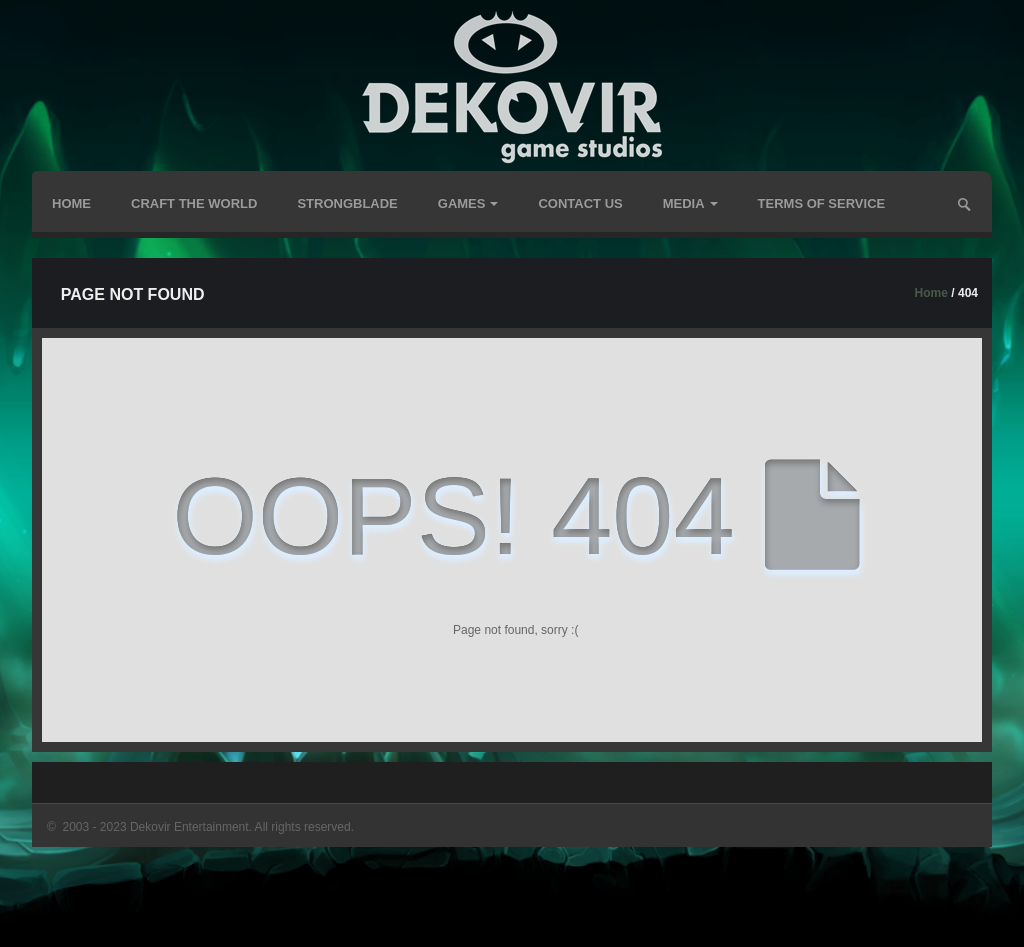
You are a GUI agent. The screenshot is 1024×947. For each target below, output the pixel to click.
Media (690, 203)
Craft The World (194, 203)
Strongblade (347, 203)
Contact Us (580, 203)
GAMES (468, 203)
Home (71, 203)
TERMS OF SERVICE (822, 203)
